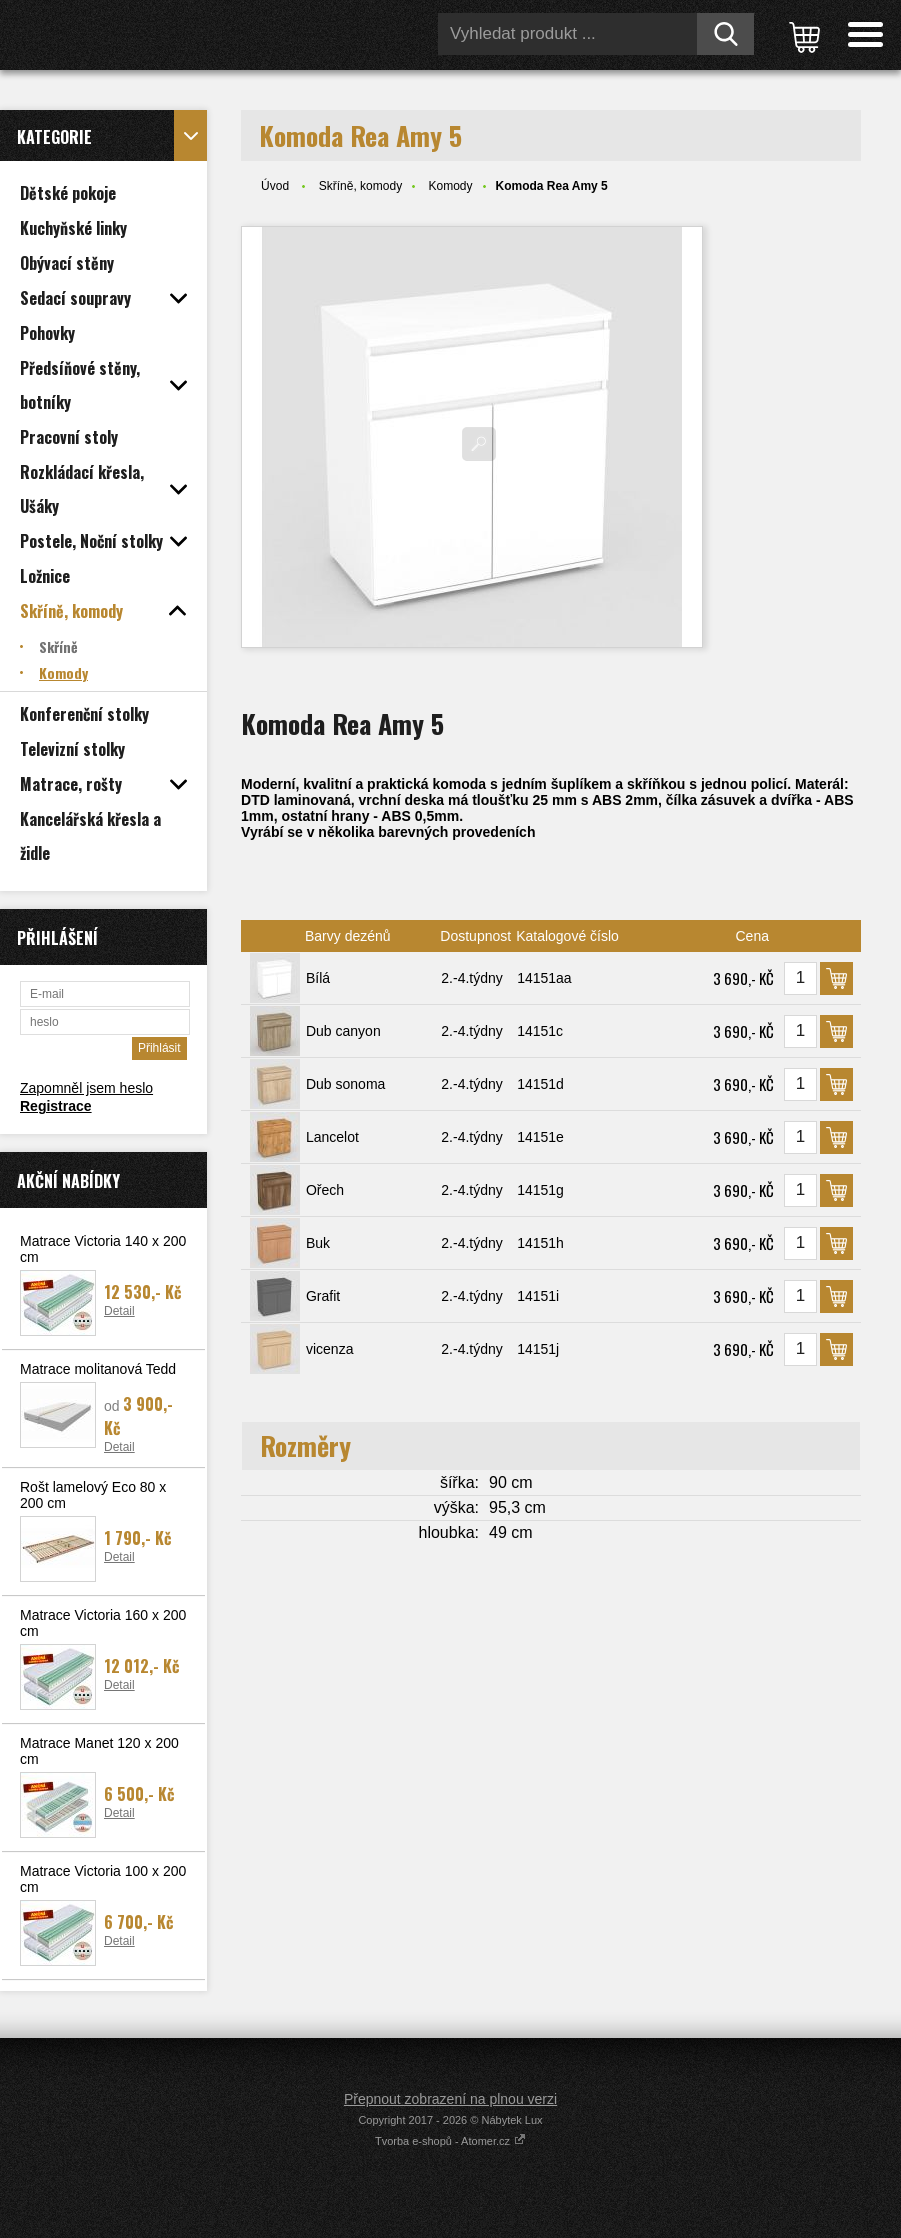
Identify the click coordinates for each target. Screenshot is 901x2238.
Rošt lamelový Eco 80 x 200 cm (93, 1495)
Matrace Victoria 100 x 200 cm (103, 1879)
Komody (450, 186)
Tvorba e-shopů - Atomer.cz (450, 2141)
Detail (119, 1311)
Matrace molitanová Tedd (98, 1369)
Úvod (275, 186)
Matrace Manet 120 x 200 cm (99, 1751)
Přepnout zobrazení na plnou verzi (450, 2099)
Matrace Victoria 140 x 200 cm (103, 1249)
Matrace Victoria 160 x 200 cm (103, 1623)
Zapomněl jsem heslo (86, 1088)
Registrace (56, 1106)
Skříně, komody (360, 186)
